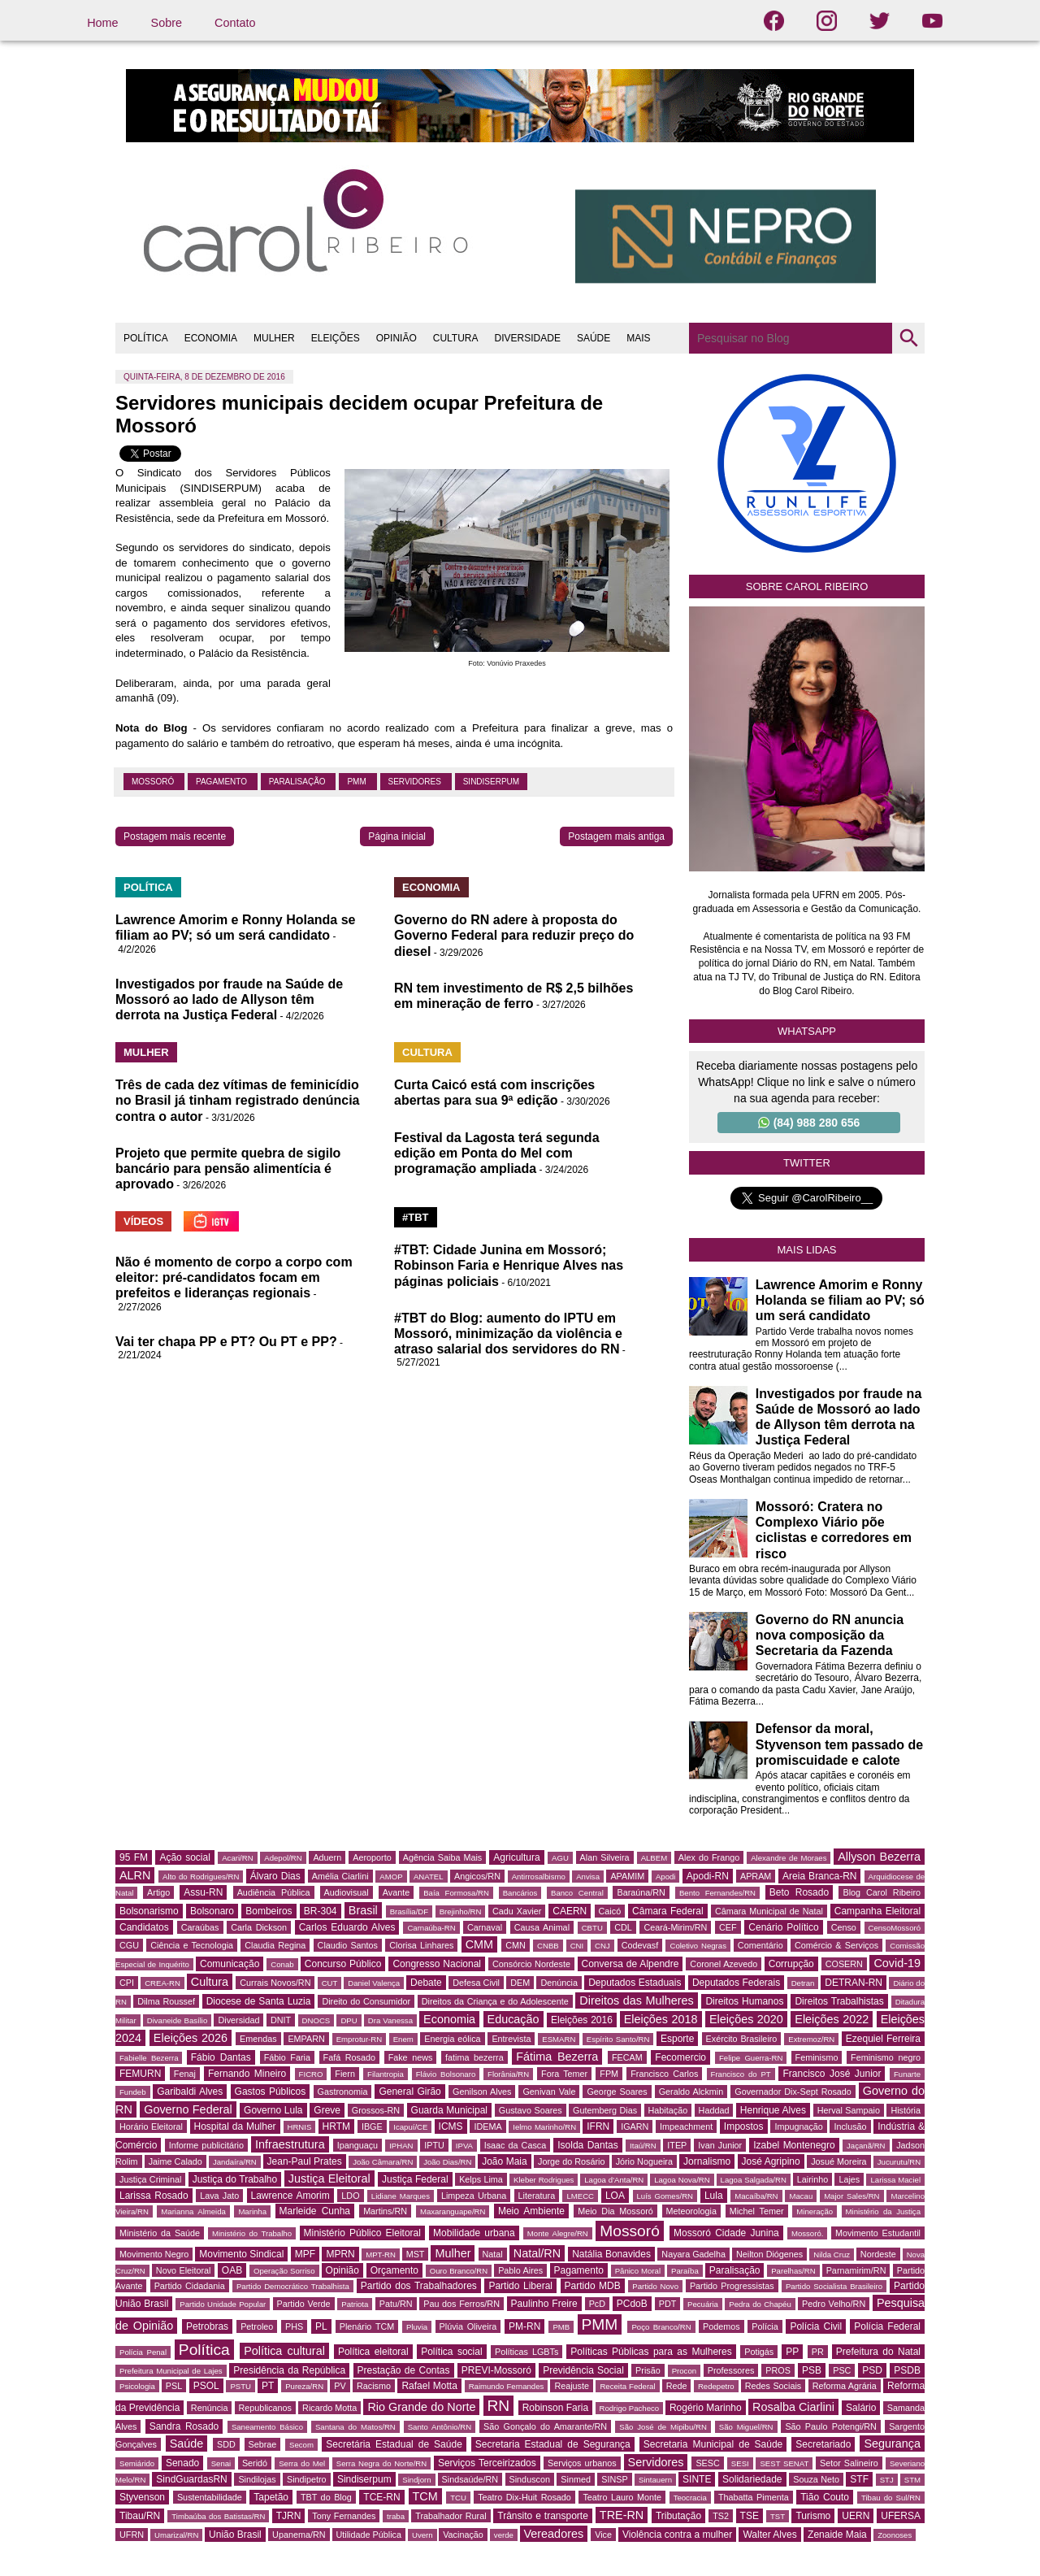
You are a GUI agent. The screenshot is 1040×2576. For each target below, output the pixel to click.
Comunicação (229, 1964)
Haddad (714, 2110)
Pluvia (416, 2326)
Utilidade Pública (368, 2534)
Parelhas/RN (793, 2270)
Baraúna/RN (641, 1892)
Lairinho (812, 2179)
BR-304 (320, 1911)
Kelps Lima (481, 2179)
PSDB (907, 2370)
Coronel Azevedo (723, 1964)
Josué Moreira (839, 2161)
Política (204, 2349)
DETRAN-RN (853, 1982)
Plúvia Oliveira (468, 2326)
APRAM (755, 1876)
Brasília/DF (409, 1911)
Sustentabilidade (209, 2497)
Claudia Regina (275, 1945)
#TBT (415, 1217)
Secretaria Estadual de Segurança (552, 2444)
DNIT (281, 2020)
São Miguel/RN (746, 2426)
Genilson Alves (482, 2091)
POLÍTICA (146, 338)
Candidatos (144, 1927)
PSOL (206, 2385)
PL (321, 2326)
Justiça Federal (415, 2179)
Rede (676, 2386)
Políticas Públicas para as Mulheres (650, 2351)
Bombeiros (268, 1911)
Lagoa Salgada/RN (753, 2179)
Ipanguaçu (357, 2145)
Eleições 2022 (832, 2019)
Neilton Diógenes (769, 2254)
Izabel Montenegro (793, 2145)
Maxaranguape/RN (453, 2211)
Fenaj (185, 2074)
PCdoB (632, 2303)
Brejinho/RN (461, 1911)
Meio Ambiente (531, 2211)
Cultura (209, 1981)
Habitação (668, 2110)
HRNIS (300, 2126)
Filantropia (385, 2074)
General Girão (409, 2091)
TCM (425, 2496)
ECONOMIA (210, 338)
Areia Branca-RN (819, 1876)
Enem (403, 2039)
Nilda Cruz (831, 2254)
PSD (872, 2370)
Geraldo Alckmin (691, 2091)
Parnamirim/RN (856, 2270)
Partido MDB (593, 2285)
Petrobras (207, 2326)
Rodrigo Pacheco (630, 2408)
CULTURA (456, 338)
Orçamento (394, 2270)
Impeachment (686, 2126)
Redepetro (716, 2386)
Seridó (254, 2463)
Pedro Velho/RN (833, 2304)
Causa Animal (542, 1927)
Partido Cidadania (189, 2286)
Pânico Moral (638, 2270)
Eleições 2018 (661, 2019)
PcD (597, 2304)
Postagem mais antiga (616, 836)
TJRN (288, 2516)
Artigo (158, 1892)
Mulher (452, 2253)
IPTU (434, 2145)
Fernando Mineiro (247, 2073)
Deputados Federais (736, 1982)
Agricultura (516, 1857)
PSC (842, 2370)
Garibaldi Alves (190, 2091)
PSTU (240, 2386)
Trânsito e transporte (542, 2516)
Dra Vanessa (390, 2020)
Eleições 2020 (746, 2019)
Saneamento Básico (267, 2426)
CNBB (548, 1945)
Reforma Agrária (844, 2386)
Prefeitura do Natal (878, 2351)
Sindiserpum (491, 781)
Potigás (759, 2352)
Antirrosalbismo (539, 1876)
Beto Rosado (799, 1892)
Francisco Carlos (664, 2074)
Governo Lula (273, 2110)
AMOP (390, 1876)
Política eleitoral (373, 2351)
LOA (615, 2195)
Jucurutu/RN (899, 2161)
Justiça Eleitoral (329, 2178)
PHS (294, 2326)
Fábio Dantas (221, 2057)
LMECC (580, 2196)
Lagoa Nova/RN (682, 2179)
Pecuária (702, 2304)
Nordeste (878, 2254)
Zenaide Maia (837, 2534)
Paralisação (298, 781)
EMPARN (306, 2039)
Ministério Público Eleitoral (362, 2233)
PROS (778, 2370)
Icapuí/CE (410, 2126)
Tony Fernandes (343, 2516)
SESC (707, 2463)
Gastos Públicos (270, 2091)
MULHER (274, 338)
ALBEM (654, 1857)
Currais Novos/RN (275, 1982)
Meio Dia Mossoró (615, 2211)
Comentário (760, 1945)
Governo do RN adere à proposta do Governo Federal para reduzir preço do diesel (514, 935)
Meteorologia (691, 2211)
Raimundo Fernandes (506, 2386)
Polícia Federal (887, 2326)
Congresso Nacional (436, 1964)
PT (268, 2385)
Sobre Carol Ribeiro (807, 586)
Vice (603, 2534)
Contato (234, 22)
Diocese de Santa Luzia (258, 2001)
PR (818, 2352)
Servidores (416, 781)
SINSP (614, 2479)
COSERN (844, 1964)
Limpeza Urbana (473, 2195)
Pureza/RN (304, 2386)
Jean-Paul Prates (304, 2161)
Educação (514, 2019)
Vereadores (554, 2533)
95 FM (133, 1857)
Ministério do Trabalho (252, 2233)
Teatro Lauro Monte (622, 2497)
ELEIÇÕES (335, 338)
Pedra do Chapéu (760, 2304)
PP (792, 2351)
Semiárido (136, 2463)
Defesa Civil (476, 1982)
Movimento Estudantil (878, 2233)
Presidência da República (289, 2370)
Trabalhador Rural (450, 2516)
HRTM (336, 2126)
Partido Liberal (520, 2285)
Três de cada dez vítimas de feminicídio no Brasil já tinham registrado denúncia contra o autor (237, 1100)
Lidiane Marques (400, 2196)
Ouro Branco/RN (459, 2270)
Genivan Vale (548, 2091)
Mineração (814, 2211)
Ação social (184, 1857)
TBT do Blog (326, 2497)
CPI (126, 1982)
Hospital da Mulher (235, 2126)
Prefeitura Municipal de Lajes (171, 2370)
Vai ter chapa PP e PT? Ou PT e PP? (226, 1342)
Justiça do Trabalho (235, 2179)
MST (415, 2254)
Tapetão (271, 2497)
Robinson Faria (555, 2407)
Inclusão (850, 2126)
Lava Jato (219, 2195)
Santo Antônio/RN (440, 2426)
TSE (749, 2516)
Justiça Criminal (150, 2179)
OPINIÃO (396, 338)
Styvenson (142, 2497)
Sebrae (263, 2444)
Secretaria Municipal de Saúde (713, 2444)
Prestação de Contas (404, 2370)
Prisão (648, 2370)
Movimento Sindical (241, 2254)
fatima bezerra (474, 2057)
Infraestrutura (290, 2144)
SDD (226, 2444)
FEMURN (140, 2073)
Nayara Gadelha (693, 2254)
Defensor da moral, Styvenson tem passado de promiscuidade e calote (839, 1744)
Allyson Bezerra (879, 1856)
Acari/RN (237, 1857)
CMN (515, 1945)
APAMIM (627, 1876)
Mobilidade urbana (474, 2233)
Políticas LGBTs (526, 2352)
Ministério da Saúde (159, 2233)
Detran (803, 1983)
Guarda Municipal (449, 2110)
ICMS (451, 2126)
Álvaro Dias (275, 1876)
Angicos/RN (477, 1876)
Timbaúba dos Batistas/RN (218, 2516)
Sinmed (576, 2479)
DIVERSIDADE (528, 338)
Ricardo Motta (329, 2408)
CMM (479, 1944)
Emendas (258, 2039)
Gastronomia (343, 2091)
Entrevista (511, 2039)
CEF (728, 1927)
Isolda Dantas (587, 2145)
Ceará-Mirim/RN (675, 1927)
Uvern (422, 2534)
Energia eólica (452, 2039)
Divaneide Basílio (177, 2020)
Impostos (744, 2126)
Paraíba (685, 2270)
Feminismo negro (886, 2057)
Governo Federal (188, 2109)
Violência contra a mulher (677, 2534)
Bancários (520, 1892)
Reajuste (571, 2386)
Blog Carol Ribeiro (882, 1892)
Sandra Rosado (184, 2426)
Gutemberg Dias (605, 2110)
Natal (493, 2254)
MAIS (638, 338)
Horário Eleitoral (151, 2126)
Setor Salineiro (849, 2463)
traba (396, 2516)
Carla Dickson (259, 1927)
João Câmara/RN (383, 2161)
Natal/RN (537, 2253)
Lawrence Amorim (290, 2195)
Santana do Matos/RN (355, 2426)
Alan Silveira (605, 1857)
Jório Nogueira (644, 2161)
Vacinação (463, 2534)
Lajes (849, 2179)
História (905, 2110)
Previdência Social (583, 2370)
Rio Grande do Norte (421, 2406)
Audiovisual (346, 1892)
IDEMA (487, 2126)
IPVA (464, 2145)
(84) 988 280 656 (809, 1122)
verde (504, 2534)
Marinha (252, 2211)
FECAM (627, 2057)
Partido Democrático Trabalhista (292, 2286)
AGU (560, 1857)
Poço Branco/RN (661, 2326)
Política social (451, 2351)
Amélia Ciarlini (340, 1876)
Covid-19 (897, 1963)
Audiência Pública (273, 1892)
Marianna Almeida (193, 2211)
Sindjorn (416, 2479)
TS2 (721, 2516)
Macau (800, 2196)
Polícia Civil (816, 2326)
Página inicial (397, 836)
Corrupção (791, 1964)
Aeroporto (372, 1857)
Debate (426, 1982)
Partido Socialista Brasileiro (834, 2286)
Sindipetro (307, 2479)
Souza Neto (816, 2479)
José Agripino (771, 2161)
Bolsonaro (212, 1911)
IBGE (372, 2126)
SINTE (696, 2479)
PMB (561, 2326)
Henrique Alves (773, 2110)
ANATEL (429, 1876)
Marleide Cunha (315, 2211)
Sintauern (655, 2479)
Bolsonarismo (149, 1911)
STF (859, 2479)
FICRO (311, 2074)
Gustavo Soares (530, 2110)
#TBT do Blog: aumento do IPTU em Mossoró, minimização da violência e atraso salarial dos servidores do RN (508, 1333)
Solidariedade (752, 2479)
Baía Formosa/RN (456, 1892)
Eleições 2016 (582, 2020)
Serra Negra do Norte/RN (381, 2463)
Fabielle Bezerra (148, 2057)
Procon (684, 2370)
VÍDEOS (143, 1221)
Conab (282, 1964)
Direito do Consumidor (366, 2001)
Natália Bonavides (611, 2254)
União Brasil (235, 2534)
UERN (855, 2516)
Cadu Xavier (516, 1911)
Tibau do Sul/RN (891, 2497)
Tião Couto (824, 2497)
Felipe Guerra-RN (750, 2057)
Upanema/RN (298, 2534)
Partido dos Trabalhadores (419, 2285)
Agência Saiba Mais (443, 1857)
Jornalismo (706, 2161)
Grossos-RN (376, 2110)
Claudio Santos (348, 1945)
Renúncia (209, 2408)
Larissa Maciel (895, 2179)
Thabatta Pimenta (753, 2497)
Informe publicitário (206, 2145)
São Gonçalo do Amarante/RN (545, 2426)
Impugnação (798, 2126)
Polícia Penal (143, 2352)
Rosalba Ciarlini (793, 2406)
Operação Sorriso (284, 2270)
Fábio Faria (287, 2057)
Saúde (187, 2443)
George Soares (617, 2091)
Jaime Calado (175, 2161)
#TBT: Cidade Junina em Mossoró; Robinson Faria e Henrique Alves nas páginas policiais (508, 1265)
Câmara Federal (668, 1911)
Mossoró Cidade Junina (726, 2233)
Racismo (374, 2386)
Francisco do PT (741, 2074)
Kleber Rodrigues (544, 2179)
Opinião (342, 2270)
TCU (458, 2497)
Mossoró (154, 781)
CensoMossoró (895, 1927)
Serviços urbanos (582, 2463)
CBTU (592, 1927)
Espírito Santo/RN (618, 2039)
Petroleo (256, 2326)
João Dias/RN (447, 2161)
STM (912, 2479)
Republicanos (265, 2408)
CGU (129, 1945)
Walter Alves (769, 2534)
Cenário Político (783, 1927)
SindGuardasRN (191, 2479)
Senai (221, 2463)
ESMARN (558, 2039)
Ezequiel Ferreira (883, 2038)
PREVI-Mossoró (496, 2370)
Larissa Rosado (153, 2195)
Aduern (327, 1857)
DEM (520, 1982)
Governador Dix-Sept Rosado (793, 2091)
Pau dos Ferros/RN (461, 2304)
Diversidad (238, 2020)
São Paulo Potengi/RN (831, 2426)
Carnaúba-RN (431, 1927)
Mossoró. (807, 2233)
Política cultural (284, 2350)
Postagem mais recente (175, 836)
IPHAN (401, 2145)
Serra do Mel (302, 2463)
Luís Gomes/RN (665, 2196)
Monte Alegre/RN (557, 2233)
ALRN (134, 1875)
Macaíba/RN (756, 2196)
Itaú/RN (643, 2145)
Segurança (892, 2443)
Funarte (907, 2074)
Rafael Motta (429, 2385)
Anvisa (588, 1876)
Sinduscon (529, 2479)
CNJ (602, 1945)
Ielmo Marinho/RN (544, 2126)
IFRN (598, 2126)
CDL (623, 1927)
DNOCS (316, 2020)
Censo (843, 1927)
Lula (713, 2195)
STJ (887, 2479)
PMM (357, 781)
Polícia (765, 2326)
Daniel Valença (374, 1983)
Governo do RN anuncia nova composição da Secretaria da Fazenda (830, 1635)
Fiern (345, 2074)
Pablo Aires (520, 2270)
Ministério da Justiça (883, 2211)
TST (777, 2516)
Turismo (812, 2516)
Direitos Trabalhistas (839, 2001)
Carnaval (484, 1927)
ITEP (677, 2145)
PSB (811, 2370)
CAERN (569, 1911)
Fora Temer (564, 2074)
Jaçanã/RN (866, 2145)
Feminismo (816, 2057)
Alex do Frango (708, 1857)
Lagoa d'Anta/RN (614, 2179)
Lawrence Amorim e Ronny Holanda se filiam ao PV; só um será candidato (840, 1300)
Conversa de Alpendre (630, 1964)
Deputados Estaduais (634, 1982)
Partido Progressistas (732, 2286)
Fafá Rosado (349, 2057)
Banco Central (577, 1892)
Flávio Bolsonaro (446, 2074)
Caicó (610, 1911)
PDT (668, 2304)
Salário (861, 2407)
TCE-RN (381, 2497)
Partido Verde (304, 2304)
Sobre (166, 22)
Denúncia (559, 1982)
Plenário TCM (367, 2326)
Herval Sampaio (848, 2110)
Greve (327, 2110)
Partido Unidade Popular (223, 2304)
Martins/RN (385, 2211)
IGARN (634, 2126)
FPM (609, 2074)
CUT (330, 1983)
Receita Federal (627, 2386)
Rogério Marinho (706, 2407)
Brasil (363, 1910)
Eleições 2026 (191, 2037)
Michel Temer (757, 2211)
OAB (232, 2270)
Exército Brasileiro (742, 2039)
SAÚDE (593, 338)
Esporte (677, 2038)
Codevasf (640, 1945)
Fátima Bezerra (557, 2056)
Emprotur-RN (359, 2039)
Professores (731, 2370)
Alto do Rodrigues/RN (200, 1876)
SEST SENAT (784, 2463)
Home (102, 22)
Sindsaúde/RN (470, 2479)
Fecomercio (680, 2057)
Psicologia (137, 2386)
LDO (350, 2195)
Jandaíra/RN (235, 2161)
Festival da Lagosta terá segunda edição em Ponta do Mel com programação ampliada (497, 1153)
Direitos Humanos (744, 2001)
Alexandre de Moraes (788, 1857)
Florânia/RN (508, 2074)
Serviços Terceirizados (487, 2463)
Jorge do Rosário (571, 2161)
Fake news (410, 2057)
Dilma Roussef (166, 2001)
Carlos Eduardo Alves (347, 1927)
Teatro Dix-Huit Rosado (524, 2497)
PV (339, 2386)
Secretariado (823, 2444)
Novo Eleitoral (183, 2270)
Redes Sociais (773, 2386)
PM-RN (524, 2326)
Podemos (721, 2326)
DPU (348, 2020)
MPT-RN (381, 2254)
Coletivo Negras (698, 1945)
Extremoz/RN (811, 2039)
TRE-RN (622, 2515)
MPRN (340, 2254)
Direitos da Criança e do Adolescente (495, 2001)
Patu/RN (396, 2304)
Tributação (678, 2516)
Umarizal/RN (176, 2534)
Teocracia (690, 2497)
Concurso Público (343, 1964)
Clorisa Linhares (421, 1945)
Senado (182, 2463)
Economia (449, 2019)
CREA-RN (162, 1983)
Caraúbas (200, 1927)
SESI (740, 2463)
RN (499, 2405)
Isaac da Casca (515, 2145)
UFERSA (901, 2516)
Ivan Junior (720, 2145)
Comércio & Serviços (836, 1945)
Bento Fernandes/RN (717, 1892)
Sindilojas (256, 2479)
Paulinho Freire (544, 2303)
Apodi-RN (708, 1876)
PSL (174, 2386)
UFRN (131, 2534)
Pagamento (222, 781)
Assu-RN (203, 1892)
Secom (301, 2444)
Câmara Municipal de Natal (769, 1911)
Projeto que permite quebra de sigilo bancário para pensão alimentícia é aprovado (227, 1168)
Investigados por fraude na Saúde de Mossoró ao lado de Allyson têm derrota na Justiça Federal (229, 999)
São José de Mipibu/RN (663, 2426)
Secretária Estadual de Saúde (394, 2444)
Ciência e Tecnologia (191, 1945)
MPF (305, 2254)
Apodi (666, 1876)
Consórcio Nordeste (531, 1964)
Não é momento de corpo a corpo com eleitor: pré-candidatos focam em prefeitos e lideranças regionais (234, 1277)
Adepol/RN (282, 1857)
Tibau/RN (139, 2516)
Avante (396, 1892)
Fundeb (132, 2091)
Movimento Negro (153, 2254)
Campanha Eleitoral (877, 1911)
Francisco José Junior (831, 2073)
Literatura (537, 2195)
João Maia (504, 2161)
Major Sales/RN (851, 2196)
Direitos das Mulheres (636, 2000)
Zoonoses (895, 2534)
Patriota (354, 2304)
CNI (577, 1945)
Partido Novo (655, 2286)
